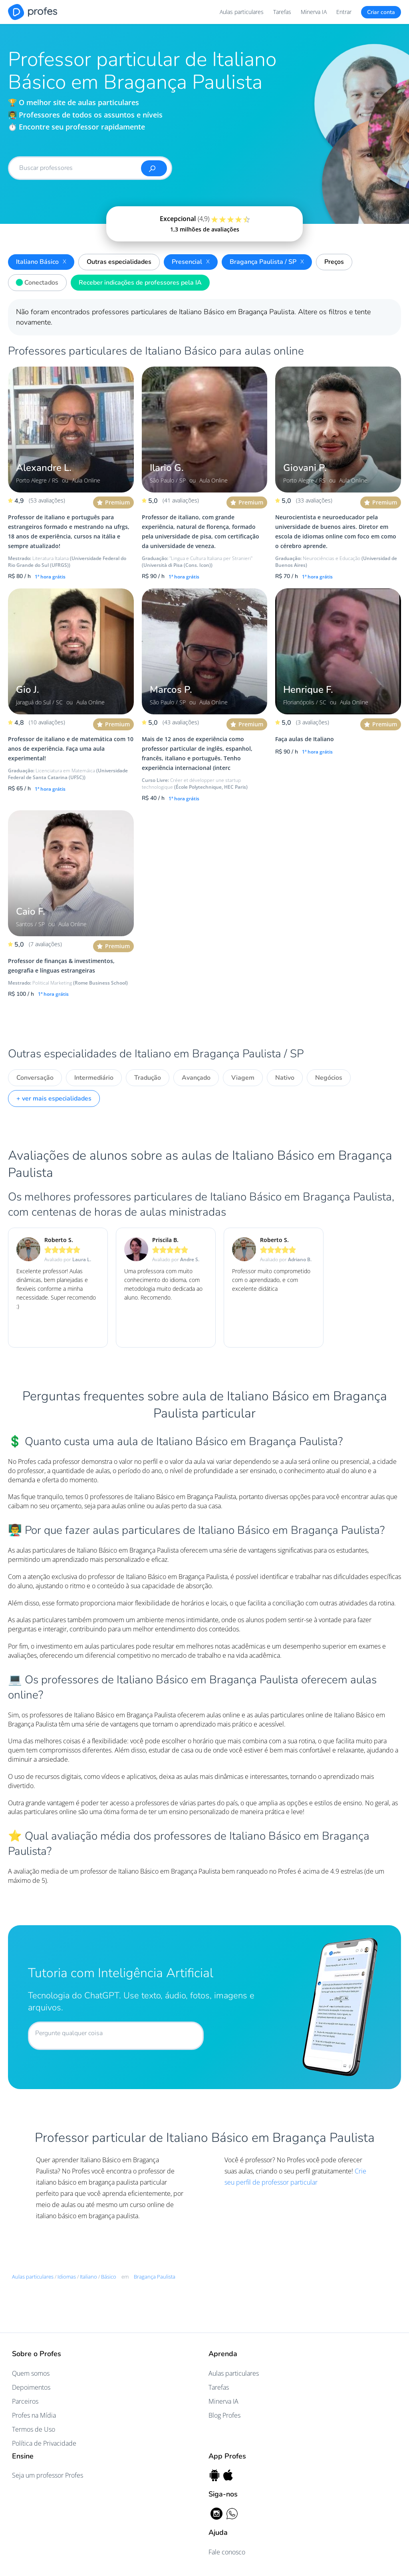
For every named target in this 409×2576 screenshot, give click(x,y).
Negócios (328, 1077)
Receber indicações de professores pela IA (140, 282)
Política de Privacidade (44, 2443)
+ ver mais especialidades (53, 1098)
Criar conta (381, 12)
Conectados (35, 281)
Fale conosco (226, 2552)
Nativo (284, 1077)
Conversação (35, 1077)
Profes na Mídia (34, 2415)
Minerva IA (314, 12)
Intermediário (93, 1077)
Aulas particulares (242, 12)
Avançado (196, 1077)
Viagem (242, 1077)
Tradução (147, 1077)
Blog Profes (224, 2415)
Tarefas (282, 12)
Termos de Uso (33, 2429)
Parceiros (25, 2401)
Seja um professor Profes (47, 2475)
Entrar (343, 12)
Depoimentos (31, 2387)
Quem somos (31, 2373)
